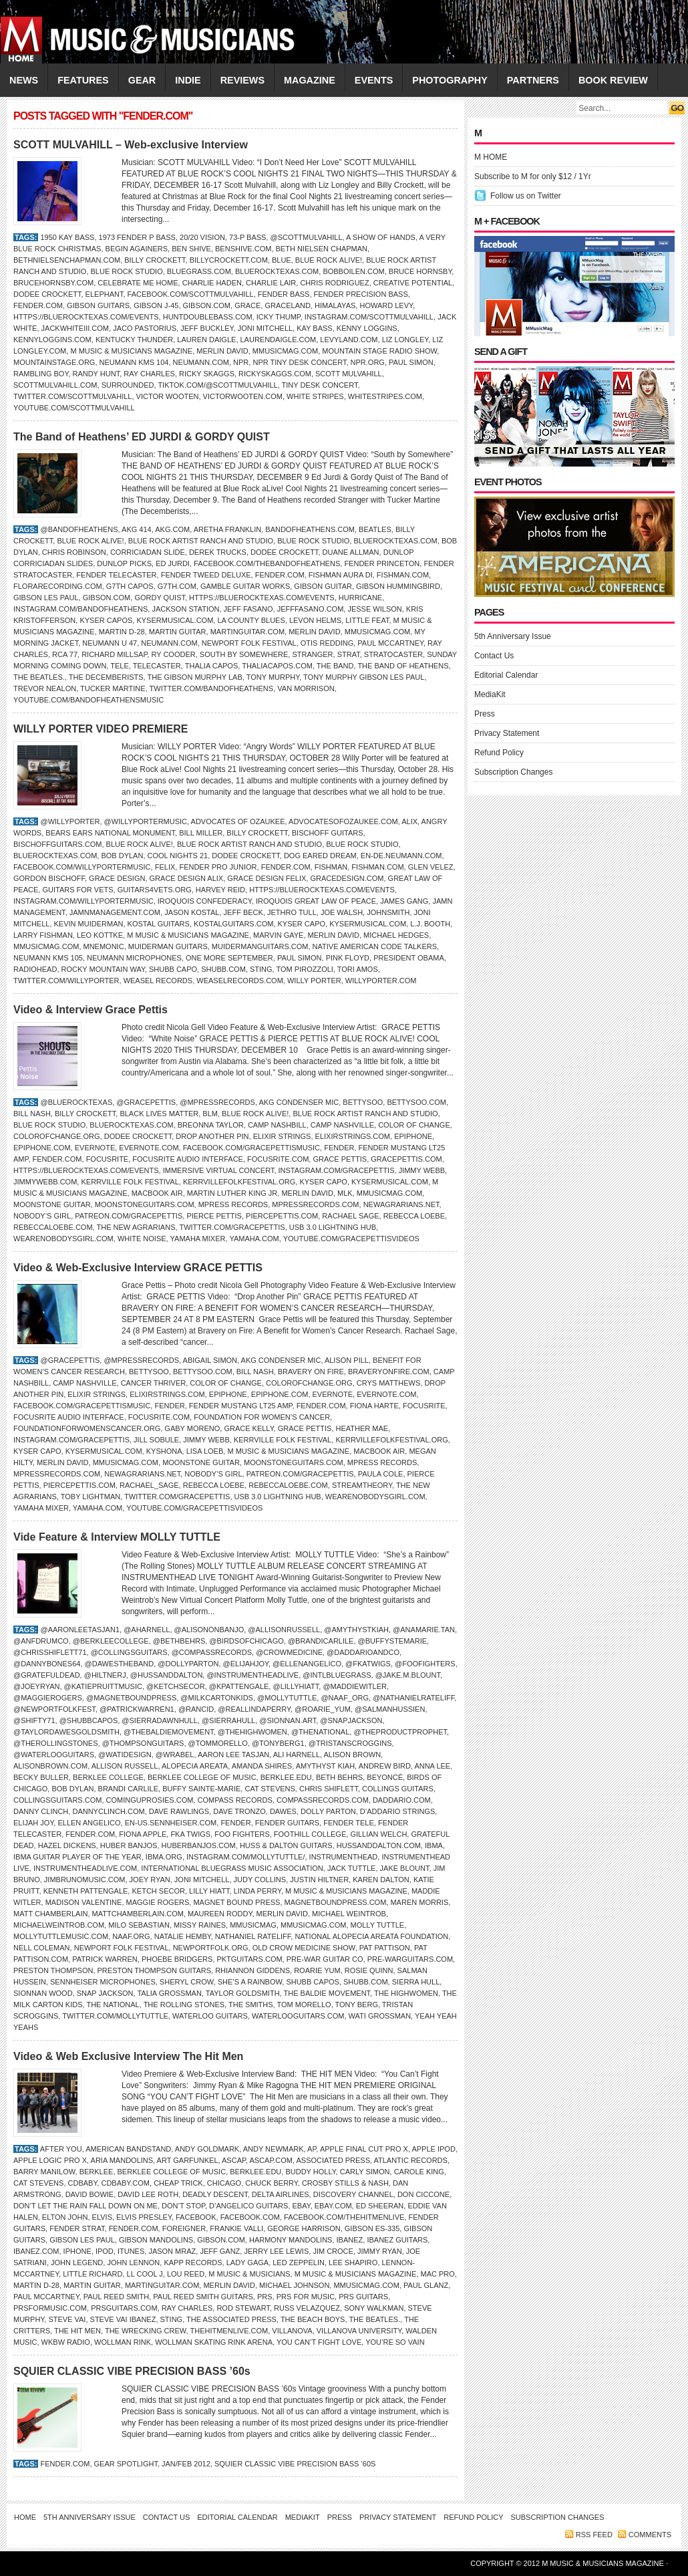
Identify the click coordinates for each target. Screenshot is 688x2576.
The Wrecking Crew (145, 2331)
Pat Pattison (384, 1948)
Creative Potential (412, 283)
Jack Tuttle (351, 1868)
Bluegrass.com (199, 271)
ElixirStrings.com (352, 1136)
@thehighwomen (252, 1732)
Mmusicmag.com (285, 351)
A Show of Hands (380, 237)
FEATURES (83, 80)
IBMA (434, 1845)
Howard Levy (385, 305)
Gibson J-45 (156, 305)
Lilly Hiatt (209, 1891)
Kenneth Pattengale (85, 1891)
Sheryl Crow (187, 1982)
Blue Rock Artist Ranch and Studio (200, 541)
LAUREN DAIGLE (206, 340)
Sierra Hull (416, 1982)
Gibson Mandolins (156, 2240)
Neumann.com (201, 362)
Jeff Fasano (248, 609)
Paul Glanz (425, 2285)
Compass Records (234, 1800)
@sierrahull (228, 1720)
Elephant (104, 294)
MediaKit (490, 694)
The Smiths (250, 2005)
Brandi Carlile (128, 1789)
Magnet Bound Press (236, 1902)
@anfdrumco (41, 1641)
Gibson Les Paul (46, 598)
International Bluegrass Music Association (232, 1868)
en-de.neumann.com (401, 856)
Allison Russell (125, 1766)
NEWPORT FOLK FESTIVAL (249, 643)
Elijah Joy (33, 1823)
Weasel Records (158, 981)
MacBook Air (157, 1193)
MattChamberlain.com (138, 1914)
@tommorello (218, 1743)
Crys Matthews (389, 1383)
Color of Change (414, 1125)
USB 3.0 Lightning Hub (332, 1227)
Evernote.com (148, 1148)
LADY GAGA (247, 2263)
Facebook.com (250, 2217)
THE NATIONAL (112, 2005)
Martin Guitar (177, 632)
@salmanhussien (390, 1709)
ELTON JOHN (65, 2217)
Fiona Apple (142, 1834)
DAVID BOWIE (89, 2194)
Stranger (312, 654)
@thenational (320, 1732)
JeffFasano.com (310, 609)
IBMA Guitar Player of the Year (77, 1857)
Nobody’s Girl (42, 1216)
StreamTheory (362, 1485)
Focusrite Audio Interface (187, 1159)
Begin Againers (137, 249)
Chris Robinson (74, 552)
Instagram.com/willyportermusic (83, 901)
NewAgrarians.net (401, 1204)
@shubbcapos (88, 1720)
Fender (339, 1148)
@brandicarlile (321, 1641)
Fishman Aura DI (341, 575)
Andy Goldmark (207, 2149)
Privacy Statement (506, 733)
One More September (229, 958)
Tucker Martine (113, 688)
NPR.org (368, 362)
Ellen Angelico (88, 1823)
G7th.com (177, 586)
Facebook (196, 2217)
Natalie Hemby (182, 1936)
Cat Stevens (269, 1789)
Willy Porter (314, 981)
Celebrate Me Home (138, 283)
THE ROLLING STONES (184, 2005)
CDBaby (83, 2183)
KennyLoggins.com (52, 340)
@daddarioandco (363, 1652)
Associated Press (333, 2160)
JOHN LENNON (133, 2263)
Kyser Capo (302, 924)
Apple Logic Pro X (50, 2160)
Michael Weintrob (349, 1914)
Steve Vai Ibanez (123, 2319)
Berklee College (108, 1777)
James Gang (404, 901)
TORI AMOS (357, 969)
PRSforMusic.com (50, 2308)
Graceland (287, 305)
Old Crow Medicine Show (303, 1948)
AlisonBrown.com (50, 1766)
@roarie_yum (323, 1709)
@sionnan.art (287, 1720)
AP (311, 2149)
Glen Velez (431, 867)
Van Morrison (305, 688)
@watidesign (125, 1755)
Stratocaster (393, 654)
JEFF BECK (243, 912)
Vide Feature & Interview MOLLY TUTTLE (116, 1537)
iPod (105, 2251)
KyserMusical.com (174, 620)
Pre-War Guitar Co (325, 1959)
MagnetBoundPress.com (336, 1902)
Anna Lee (432, 1766)
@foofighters (425, 1664)
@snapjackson (351, 1720)
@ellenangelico (307, 1664)
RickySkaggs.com (274, 374)
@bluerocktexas (76, 1102)
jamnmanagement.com (114, 912)
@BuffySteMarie (392, 1641)
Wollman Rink (122, 2342)
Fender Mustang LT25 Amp (241, 1406)
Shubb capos (312, 1982)
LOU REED (185, 2274)
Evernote (95, 1148)
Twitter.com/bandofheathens (212, 688)
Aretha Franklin (227, 529)
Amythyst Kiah (325, 1766)
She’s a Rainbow (250, 1982)
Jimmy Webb (422, 1170)
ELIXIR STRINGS (282, 1136)
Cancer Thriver (153, 1383)
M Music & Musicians (249, 2274)
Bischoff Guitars (327, 833)
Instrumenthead (343, 1857)
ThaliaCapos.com (277, 666)
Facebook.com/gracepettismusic (251, 1148)
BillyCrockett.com (229, 260)
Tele (119, 666)
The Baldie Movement (327, 1993)
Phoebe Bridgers (177, 1959)
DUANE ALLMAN (351, 552)
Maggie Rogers (158, 1902)
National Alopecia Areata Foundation (371, 1936)
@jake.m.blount (407, 1675)
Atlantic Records (410, 2160)
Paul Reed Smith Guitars (203, 2297)
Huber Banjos (129, 1845)
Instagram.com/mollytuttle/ (245, 1857)
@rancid (196, 1709)
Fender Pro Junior (217, 867)
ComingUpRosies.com (150, 1800)
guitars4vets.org (155, 890)
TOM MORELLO (304, 2005)
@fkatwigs (368, 1664)
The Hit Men (77, 2331)
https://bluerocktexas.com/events (86, 317)
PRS (265, 2297)
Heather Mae (362, 1428)
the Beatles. (39, 677)
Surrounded (128, 385)
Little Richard (92, 2274)
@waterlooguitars (53, 1755)
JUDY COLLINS (260, 1880)
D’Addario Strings (397, 1811)
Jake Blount (404, 1868)
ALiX (409, 821)
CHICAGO (224, 2183)
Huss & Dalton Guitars (286, 1845)
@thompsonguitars (143, 1743)
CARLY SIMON (365, 2172)
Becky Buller (41, 1777)
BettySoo (363, 1102)
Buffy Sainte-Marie (201, 1789)
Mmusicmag (253, 1925)
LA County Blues (251, 620)
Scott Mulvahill (348, 374)
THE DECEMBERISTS (106, 677)
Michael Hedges (396, 935)
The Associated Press (231, 2319)
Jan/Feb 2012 (186, 2464)
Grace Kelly (248, 1428)
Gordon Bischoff (49, 878)
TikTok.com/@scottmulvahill (217, 385)
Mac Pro (438, 2274)
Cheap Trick (178, 2183)
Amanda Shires (262, 1766)
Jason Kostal (191, 912)
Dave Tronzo (239, 1811)
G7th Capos (130, 586)
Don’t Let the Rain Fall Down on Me (85, 2206)
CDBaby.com (125, 2183)
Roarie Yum (317, 1970)
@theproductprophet (400, 1732)
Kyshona (164, 1451)
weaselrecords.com (239, 981)
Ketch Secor (158, 1891)
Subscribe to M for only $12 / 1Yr (532, 176)
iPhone (77, 2251)
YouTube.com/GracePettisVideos (351, 1239)
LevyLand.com (348, 340)
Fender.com (38, 305)
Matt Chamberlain (50, 1914)
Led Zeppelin (299, 2263)
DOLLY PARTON (328, 1811)
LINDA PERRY (257, 1891)
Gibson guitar (323, 586)
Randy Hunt (96, 374)
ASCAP (234, 2160)
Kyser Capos (105, 620)
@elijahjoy (246, 1664)
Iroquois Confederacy (205, 901)
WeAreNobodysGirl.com (63, 1239)
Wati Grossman (380, 2016)
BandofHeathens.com (310, 529)
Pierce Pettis (214, 1216)
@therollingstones (55, 1743)
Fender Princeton (381, 563)
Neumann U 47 (109, 643)
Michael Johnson (294, 2285)
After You (61, 2149)
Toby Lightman (90, 1497)
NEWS (23, 80)
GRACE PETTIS (340, 1159)
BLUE (281, 260)
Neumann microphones (134, 958)
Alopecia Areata (195, 1766)
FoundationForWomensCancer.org (86, 1428)
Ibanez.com (36, 2251)
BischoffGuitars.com (57, 844)
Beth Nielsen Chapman (322, 249)
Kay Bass (314, 328)
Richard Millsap (114, 654)
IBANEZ (350, 2240)
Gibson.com (207, 305)
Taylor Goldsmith (243, 1993)
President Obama (408, 958)
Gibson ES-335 (372, 2228)
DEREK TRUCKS (217, 552)
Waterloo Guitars (210, 2016)
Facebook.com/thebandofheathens (267, 563)
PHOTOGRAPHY (449, 80)
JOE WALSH (342, 912)
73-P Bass (247, 237)
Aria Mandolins (122, 2160)
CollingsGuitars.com (57, 1800)
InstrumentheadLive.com (85, 1868)
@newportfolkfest (54, 1709)
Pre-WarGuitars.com (410, 1959)
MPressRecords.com (315, 1204)
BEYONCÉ (385, 1777)
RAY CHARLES (149, 374)
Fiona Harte (374, 1406)
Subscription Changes (513, 772)
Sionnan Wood (43, 1993)
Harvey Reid (220, 890)
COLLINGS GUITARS (398, 1789)
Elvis (102, 2217)
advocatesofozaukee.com (343, 821)
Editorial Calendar (506, 675)
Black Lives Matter (159, 1114)
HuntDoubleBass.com (207, 317)
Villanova (292, 2331)
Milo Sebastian (139, 1925)
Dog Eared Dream (320, 856)
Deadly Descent (214, 2194)
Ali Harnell (296, 1755)
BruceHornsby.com (53, 283)
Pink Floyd (347, 958)
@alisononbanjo (209, 1630)
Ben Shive (191, 249)
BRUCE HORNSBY (420, 271)
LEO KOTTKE (100, 935)
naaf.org (131, 1936)
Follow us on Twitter (525, 196)
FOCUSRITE (107, 1159)
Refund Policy (499, 752)
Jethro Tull (292, 912)
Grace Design (117, 878)
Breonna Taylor (211, 1125)
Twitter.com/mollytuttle (115, 2016)
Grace (247, 305)
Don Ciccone (423, 2194)
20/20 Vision (202, 237)
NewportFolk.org (210, 1948)
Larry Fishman (43, 935)
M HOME (490, 157)
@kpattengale (239, 1686)
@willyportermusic (145, 821)
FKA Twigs (190, 1834)
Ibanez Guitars (397, 2240)
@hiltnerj (105, 1675)
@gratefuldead (46, 1675)
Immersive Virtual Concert (219, 1170)
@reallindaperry (254, 1709)
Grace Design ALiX (187, 878)
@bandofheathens (79, 529)
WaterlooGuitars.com (298, 2016)
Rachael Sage (350, 1216)
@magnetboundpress (131, 1698)
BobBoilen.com (353, 271)
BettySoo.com (416, 1102)
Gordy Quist (159, 598)
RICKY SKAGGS (206, 374)
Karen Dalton (381, 1880)
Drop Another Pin (212, 1136)
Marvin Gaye (278, 935)
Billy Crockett (154, 260)
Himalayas (335, 305)
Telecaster (157, 666)
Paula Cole (380, 1474)
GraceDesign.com (346, 878)
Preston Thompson (53, 1970)
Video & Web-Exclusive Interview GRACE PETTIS (138, 1267)
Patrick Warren (105, 1959)
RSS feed (594, 2535)
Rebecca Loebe (414, 1216)
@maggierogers (47, 1698)
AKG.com (172, 529)
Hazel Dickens (67, 1845)
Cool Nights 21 (178, 856)
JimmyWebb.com (45, 1182)
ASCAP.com (271, 2160)
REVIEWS (242, 80)
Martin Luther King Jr (232, 1193)
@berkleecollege (111, 1641)
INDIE (187, 80)
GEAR (142, 80)
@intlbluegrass (337, 1675)
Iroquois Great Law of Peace (316, 901)
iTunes (131, 2251)
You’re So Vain (394, 2342)
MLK (345, 1193)
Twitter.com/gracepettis (232, 1227)
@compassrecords (212, 1652)
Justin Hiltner (319, 1880)
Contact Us (494, 655)
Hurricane (360, 598)
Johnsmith (388, 912)
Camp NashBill (277, 1125)
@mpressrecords (217, 1102)
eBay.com (333, 2206)
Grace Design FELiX (266, 878)
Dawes (283, 1811)
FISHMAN (331, 867)
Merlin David (222, 351)
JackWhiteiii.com (75, 328)
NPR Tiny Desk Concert (299, 362)
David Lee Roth (148, 2194)
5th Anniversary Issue (512, 636)
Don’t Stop (183, 2206)
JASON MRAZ (172, 2251)
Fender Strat (76, 2228)
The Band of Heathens (402, 666)
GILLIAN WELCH (378, 1834)
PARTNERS (533, 80)
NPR (240, 362)
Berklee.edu (286, 1777)
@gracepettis (146, 1102)
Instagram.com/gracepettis (337, 1170)
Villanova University (359, 2331)
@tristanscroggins (350, 1743)
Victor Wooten (167, 396)
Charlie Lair (271, 283)
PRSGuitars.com (124, 2308)
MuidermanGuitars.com (260, 946)
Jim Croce (333, 2251)
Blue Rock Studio (127, 271)
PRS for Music (306, 2297)
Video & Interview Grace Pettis (90, 1009)
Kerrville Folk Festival (129, 1182)
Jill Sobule (156, 1440)
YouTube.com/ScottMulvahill (74, 408)
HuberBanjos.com (199, 1845)
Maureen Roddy (220, 1914)
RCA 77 (64, 654)
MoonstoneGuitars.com (144, 1204)
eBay (302, 2206)
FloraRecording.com (57, 586)
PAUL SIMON (411, 362)
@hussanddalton (166, 1675)
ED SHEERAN (380, 2206)
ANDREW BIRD (385, 1766)
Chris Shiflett (328, 1789)
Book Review (613, 80)
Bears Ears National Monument (110, 833)
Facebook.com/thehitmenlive (344, 2217)
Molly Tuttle (378, 1925)
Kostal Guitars (159, 924)
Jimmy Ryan (379, 2251)
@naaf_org (345, 1698)
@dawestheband (119, 1664)
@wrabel (175, 1755)
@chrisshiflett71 (50, 1652)
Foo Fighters (242, 1834)
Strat (348, 654)
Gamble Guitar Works (245, 586)
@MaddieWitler (355, 1686)
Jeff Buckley (206, 328)
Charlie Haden (212, 283)
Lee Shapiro (353, 2263)
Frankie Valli (236, 2228)
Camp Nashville (342, 1125)
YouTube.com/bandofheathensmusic (88, 700)
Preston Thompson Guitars (155, 1970)
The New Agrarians (136, 1227)
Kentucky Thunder (134, 340)
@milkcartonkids (216, 1698)
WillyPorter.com (381, 981)
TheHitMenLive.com (229, 2331)
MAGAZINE (309, 80)
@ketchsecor (175, 1686)
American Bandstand (128, 2149)
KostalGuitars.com (233, 924)
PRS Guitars (363, 2297)
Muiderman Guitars (168, 946)
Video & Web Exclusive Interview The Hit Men (128, 2056)
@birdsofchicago (246, 1641)
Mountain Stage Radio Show (379, 351)
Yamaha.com (254, 1239)
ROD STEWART (242, 2308)
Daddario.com (402, 1800)
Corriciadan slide (147, 552)
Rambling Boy (40, 374)
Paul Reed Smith (116, 2297)
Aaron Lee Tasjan (233, 1755)
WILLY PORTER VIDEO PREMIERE (100, 729)
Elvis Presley (144, 2217)
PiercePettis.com (282, 1216)
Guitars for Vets (77, 890)
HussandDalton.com (379, 1845)
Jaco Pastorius (144, 328)
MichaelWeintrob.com (58, 1925)
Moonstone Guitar (52, 1204)
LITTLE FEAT (367, 620)
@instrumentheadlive (252, 1675)
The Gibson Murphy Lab (195, 677)
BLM (210, 1114)
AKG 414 (137, 529)
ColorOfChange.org (56, 1136)
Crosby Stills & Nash (345, 2183)
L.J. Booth (430, 924)
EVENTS (374, 80)
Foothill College (310, 1834)
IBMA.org (164, 1857)
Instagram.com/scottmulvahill (369, 317)
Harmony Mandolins (290, 2240)
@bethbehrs (179, 1641)
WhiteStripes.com (385, 396)
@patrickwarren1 (137, 1709)
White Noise (142, 1239)
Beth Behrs (339, 1777)
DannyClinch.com (108, 1811)
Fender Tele (348, 1823)
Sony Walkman (373, 2308)
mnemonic (103, 946)
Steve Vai (66, 2319)
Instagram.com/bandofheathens (80, 609)
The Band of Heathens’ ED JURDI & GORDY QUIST (141, 436)
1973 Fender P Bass (137, 237)
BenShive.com (243, 249)
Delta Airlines (280, 2194)
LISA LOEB (205, 1451)
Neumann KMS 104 (134, 362)
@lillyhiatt (296, 1686)
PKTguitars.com (249, 1959)
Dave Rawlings (179, 1811)
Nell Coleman (41, 1948)
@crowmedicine (289, 1652)
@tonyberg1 (278, 1743)
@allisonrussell (284, 1630)
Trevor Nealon (44, 688)
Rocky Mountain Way (103, 969)
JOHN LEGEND (77, 2263)
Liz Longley (405, 340)
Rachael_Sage (149, 1485)
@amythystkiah (356, 1630)
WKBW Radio (65, 2342)
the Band (335, 666)
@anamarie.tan (424, 1630)
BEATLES (375, 529)
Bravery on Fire (311, 1372)
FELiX (165, 867)
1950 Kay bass (67, 237)
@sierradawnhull (159, 1720)
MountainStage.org (54, 362)
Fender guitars (287, 1823)
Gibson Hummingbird (398, 586)
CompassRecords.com (323, 1800)
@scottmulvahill (307, 237)
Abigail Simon (210, 1360)
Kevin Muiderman (89, 924)
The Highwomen (406, 1993)
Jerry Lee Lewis (276, 2251)
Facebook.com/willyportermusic (82, 867)
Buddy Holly (310, 2172)
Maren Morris (419, 1902)
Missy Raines (200, 1925)
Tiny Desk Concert (320, 385)
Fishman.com (403, 575)
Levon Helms (315, 620)
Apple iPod (433, 2149)
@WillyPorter (70, 821)
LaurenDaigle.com (278, 340)
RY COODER (173, 654)
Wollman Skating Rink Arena (214, 2342)
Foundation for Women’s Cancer (262, 1417)
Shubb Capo (173, 969)
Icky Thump (278, 317)
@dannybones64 (46, 1664)
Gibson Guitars (98, 305)
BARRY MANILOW (44, 2172)
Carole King (419, 2172)
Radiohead (35, 969)
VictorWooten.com (243, 396)
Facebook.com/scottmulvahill (191, 294)
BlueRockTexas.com (277, 271)
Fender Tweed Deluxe (206, 575)
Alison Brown (352, 1755)
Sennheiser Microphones (103, 1982)
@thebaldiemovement (169, 1732)
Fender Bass (284, 294)
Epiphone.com (42, 1148)
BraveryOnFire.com (388, 1372)
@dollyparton (188, 1664)
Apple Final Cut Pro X (364, 2149)
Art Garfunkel (187, 2160)
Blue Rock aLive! (328, 260)
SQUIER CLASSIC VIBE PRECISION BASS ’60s (131, 2371)
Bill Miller (200, 833)
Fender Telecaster (116, 575)
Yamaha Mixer (198, 1239)
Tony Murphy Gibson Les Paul (363, 677)
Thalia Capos (211, 666)
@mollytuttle (287, 1698)
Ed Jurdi (173, 563)
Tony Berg (356, 2005)
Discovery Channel (353, 2194)
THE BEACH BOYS (313, 2319)
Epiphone (413, 1136)
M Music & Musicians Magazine (131, 351)
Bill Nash (32, 1114)
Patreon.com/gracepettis (128, 1216)
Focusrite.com (278, 1159)
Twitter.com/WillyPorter (66, 981)
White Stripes (315, 396)
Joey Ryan (150, 1880)
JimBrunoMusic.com (85, 1880)
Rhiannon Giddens (252, 1970)
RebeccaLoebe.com (53, 1227)
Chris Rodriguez (334, 283)
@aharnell (147, 1630)
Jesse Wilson (374, 609)
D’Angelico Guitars (248, 2206)
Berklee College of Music (202, 1777)
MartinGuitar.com (247, 632)
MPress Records (233, 1204)
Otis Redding (327, 643)
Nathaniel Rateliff (253, 1936)
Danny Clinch (40, 1811)
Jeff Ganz (220, 2251)
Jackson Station (185, 609)
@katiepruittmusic (103, 1686)
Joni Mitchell (265, 328)
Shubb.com (223, 969)
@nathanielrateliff (413, 1698)
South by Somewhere (244, 654)
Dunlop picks (124, 563)
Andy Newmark (273, 2149)
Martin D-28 (122, 632)
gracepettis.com (406, 1159)
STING (261, 969)
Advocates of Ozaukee (238, 821)
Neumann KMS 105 (48, 958)
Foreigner (184, 2228)
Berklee (96, 2172)
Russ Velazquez (307, 2308)
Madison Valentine (83, 1902)
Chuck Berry (271, 2183)
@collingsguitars (129, 1652)
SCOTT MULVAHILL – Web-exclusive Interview (130, 144)
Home (25, 2517)
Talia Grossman (169, 1993)
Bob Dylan (122, 856)
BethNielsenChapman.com (66, 260)
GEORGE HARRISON (303, 2228)
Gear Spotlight (126, 2464)
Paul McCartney (390, 643)
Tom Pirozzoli (305, 969)
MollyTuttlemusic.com (60, 1936)
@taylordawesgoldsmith (66, 1732)
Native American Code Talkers (375, 946)
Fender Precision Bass (361, 294)
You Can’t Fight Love (319, 2342)
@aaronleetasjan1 (80, 1630)
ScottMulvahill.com (55, 385)
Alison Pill (347, 1360)
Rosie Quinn (369, 1970)
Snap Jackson (105, 1993)
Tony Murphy (272, 677)
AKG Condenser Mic (299, 1102)
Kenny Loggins (367, 328)
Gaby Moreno (192, 1428)
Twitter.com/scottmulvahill (72, 396)
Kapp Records (193, 2263)
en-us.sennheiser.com (171, 1823)
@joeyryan (36, 1686)
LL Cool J (145, 2274)
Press (484, 714)
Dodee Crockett (47, 294)
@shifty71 (34, 1720)
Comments (650, 2535)
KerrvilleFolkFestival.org (239, 1182)
